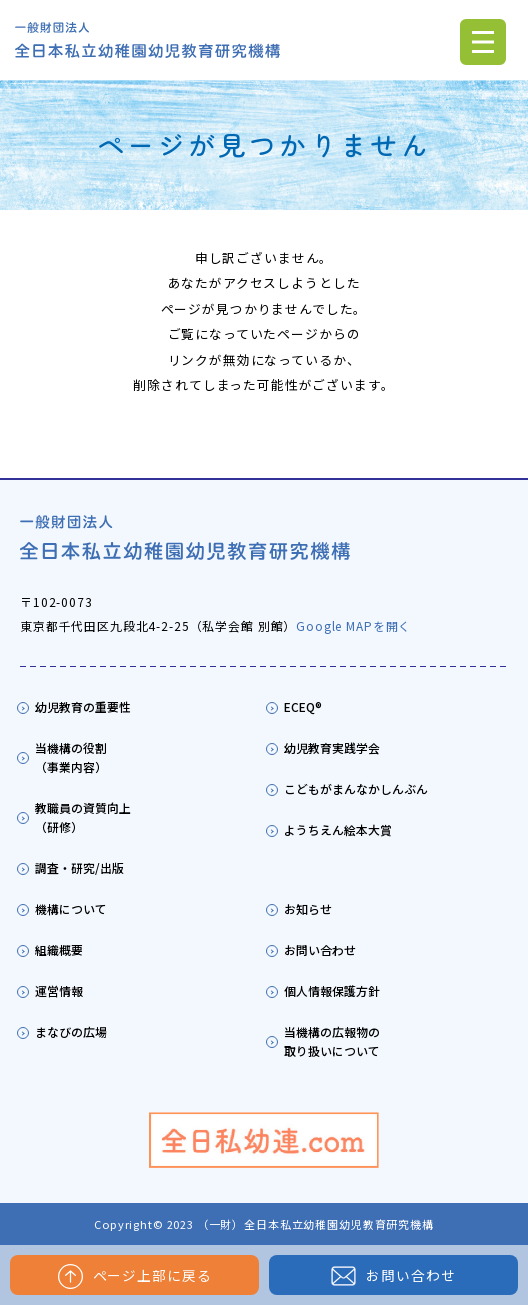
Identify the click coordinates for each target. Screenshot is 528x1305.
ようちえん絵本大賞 (338, 829)
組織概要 (59, 949)
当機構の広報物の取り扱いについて (332, 1041)
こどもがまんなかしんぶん (356, 788)
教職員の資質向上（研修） (83, 817)
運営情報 (59, 990)
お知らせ (308, 908)
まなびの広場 (71, 1031)
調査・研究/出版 (79, 867)
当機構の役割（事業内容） (71, 757)
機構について (71, 908)
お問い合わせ (393, 1275)
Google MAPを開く (353, 625)
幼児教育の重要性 (83, 706)
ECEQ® (303, 706)
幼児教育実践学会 (332, 747)
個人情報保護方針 (332, 990)
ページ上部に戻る (135, 1276)
